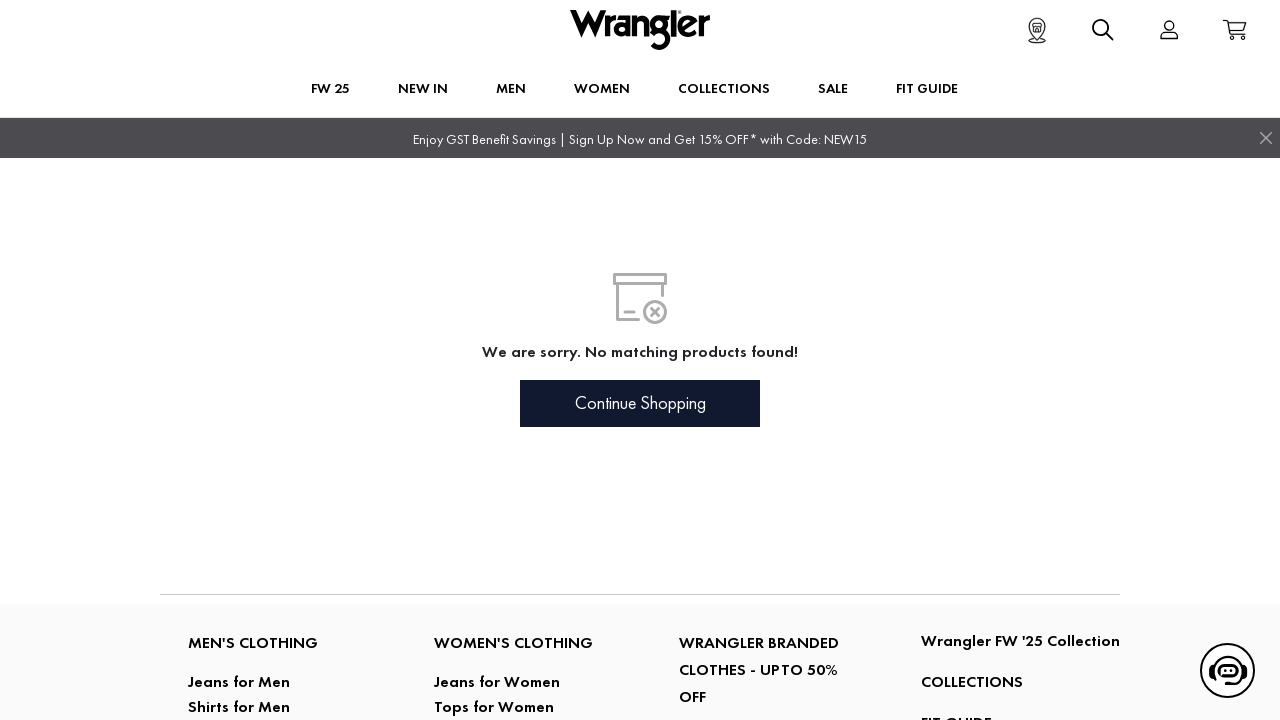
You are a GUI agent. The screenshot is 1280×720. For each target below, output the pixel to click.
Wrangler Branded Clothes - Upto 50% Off (759, 669)
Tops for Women (494, 706)
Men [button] (511, 88)
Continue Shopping (640, 403)
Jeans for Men (239, 681)
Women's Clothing (513, 642)
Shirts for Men (239, 706)
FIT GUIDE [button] (927, 88)
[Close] (1266, 138)
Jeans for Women (497, 681)
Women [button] (602, 88)
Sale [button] (833, 88)
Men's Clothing (253, 642)
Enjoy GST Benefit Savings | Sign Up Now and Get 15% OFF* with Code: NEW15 (640, 139)
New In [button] (423, 88)
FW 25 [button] (330, 88)
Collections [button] (724, 88)
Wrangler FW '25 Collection (1020, 640)
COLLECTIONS (972, 681)
